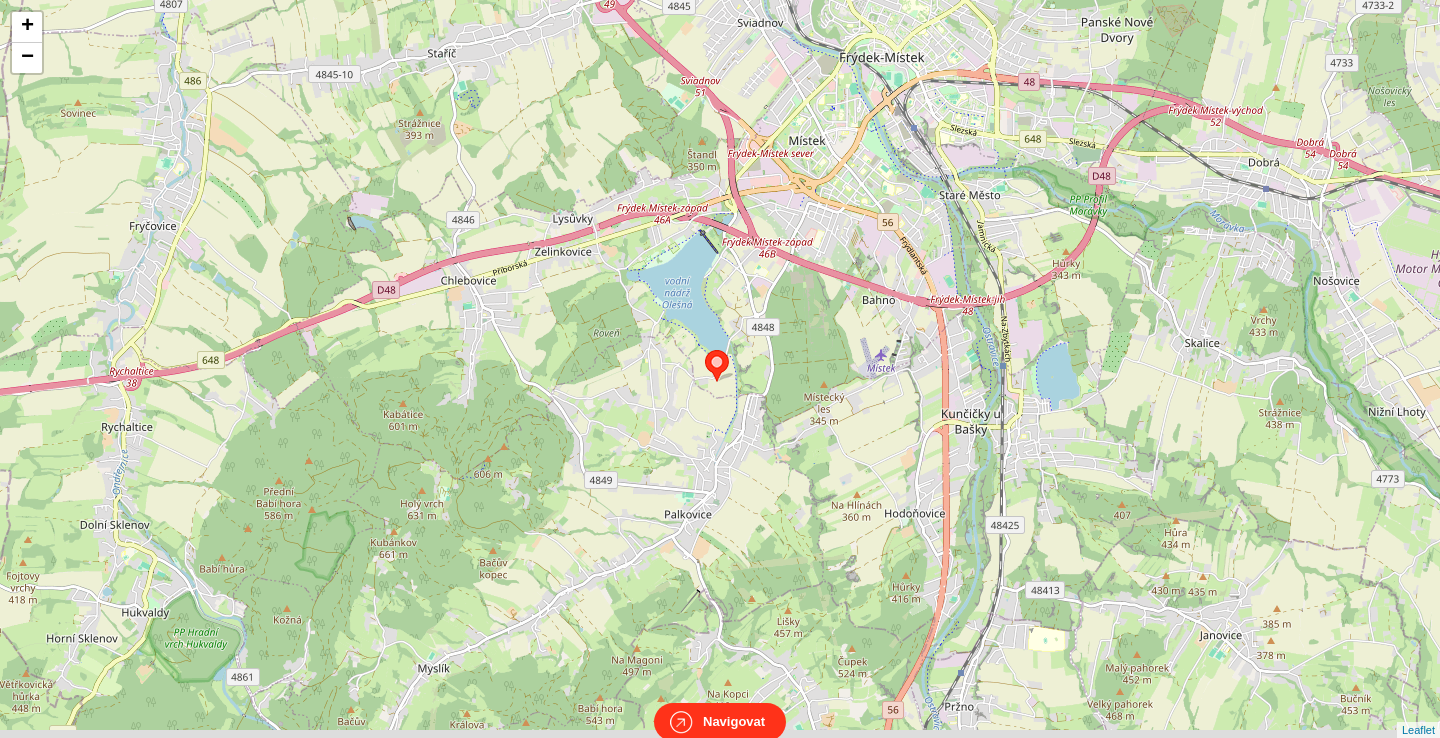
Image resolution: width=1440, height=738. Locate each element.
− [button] (27, 58)
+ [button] (27, 27)
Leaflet (1418, 712)
